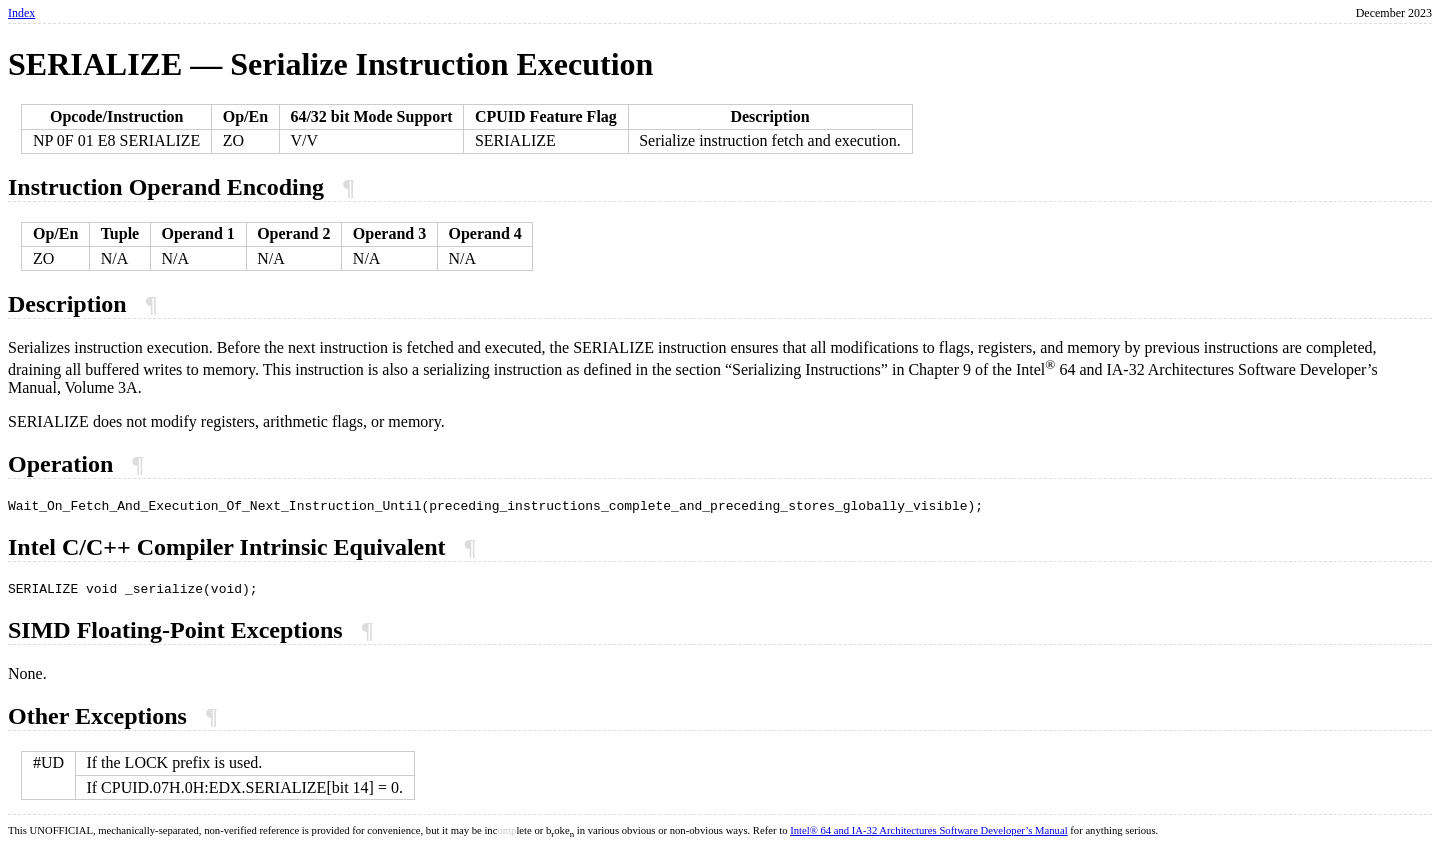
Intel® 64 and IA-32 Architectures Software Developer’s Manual (928, 836)
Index (21, 13)
